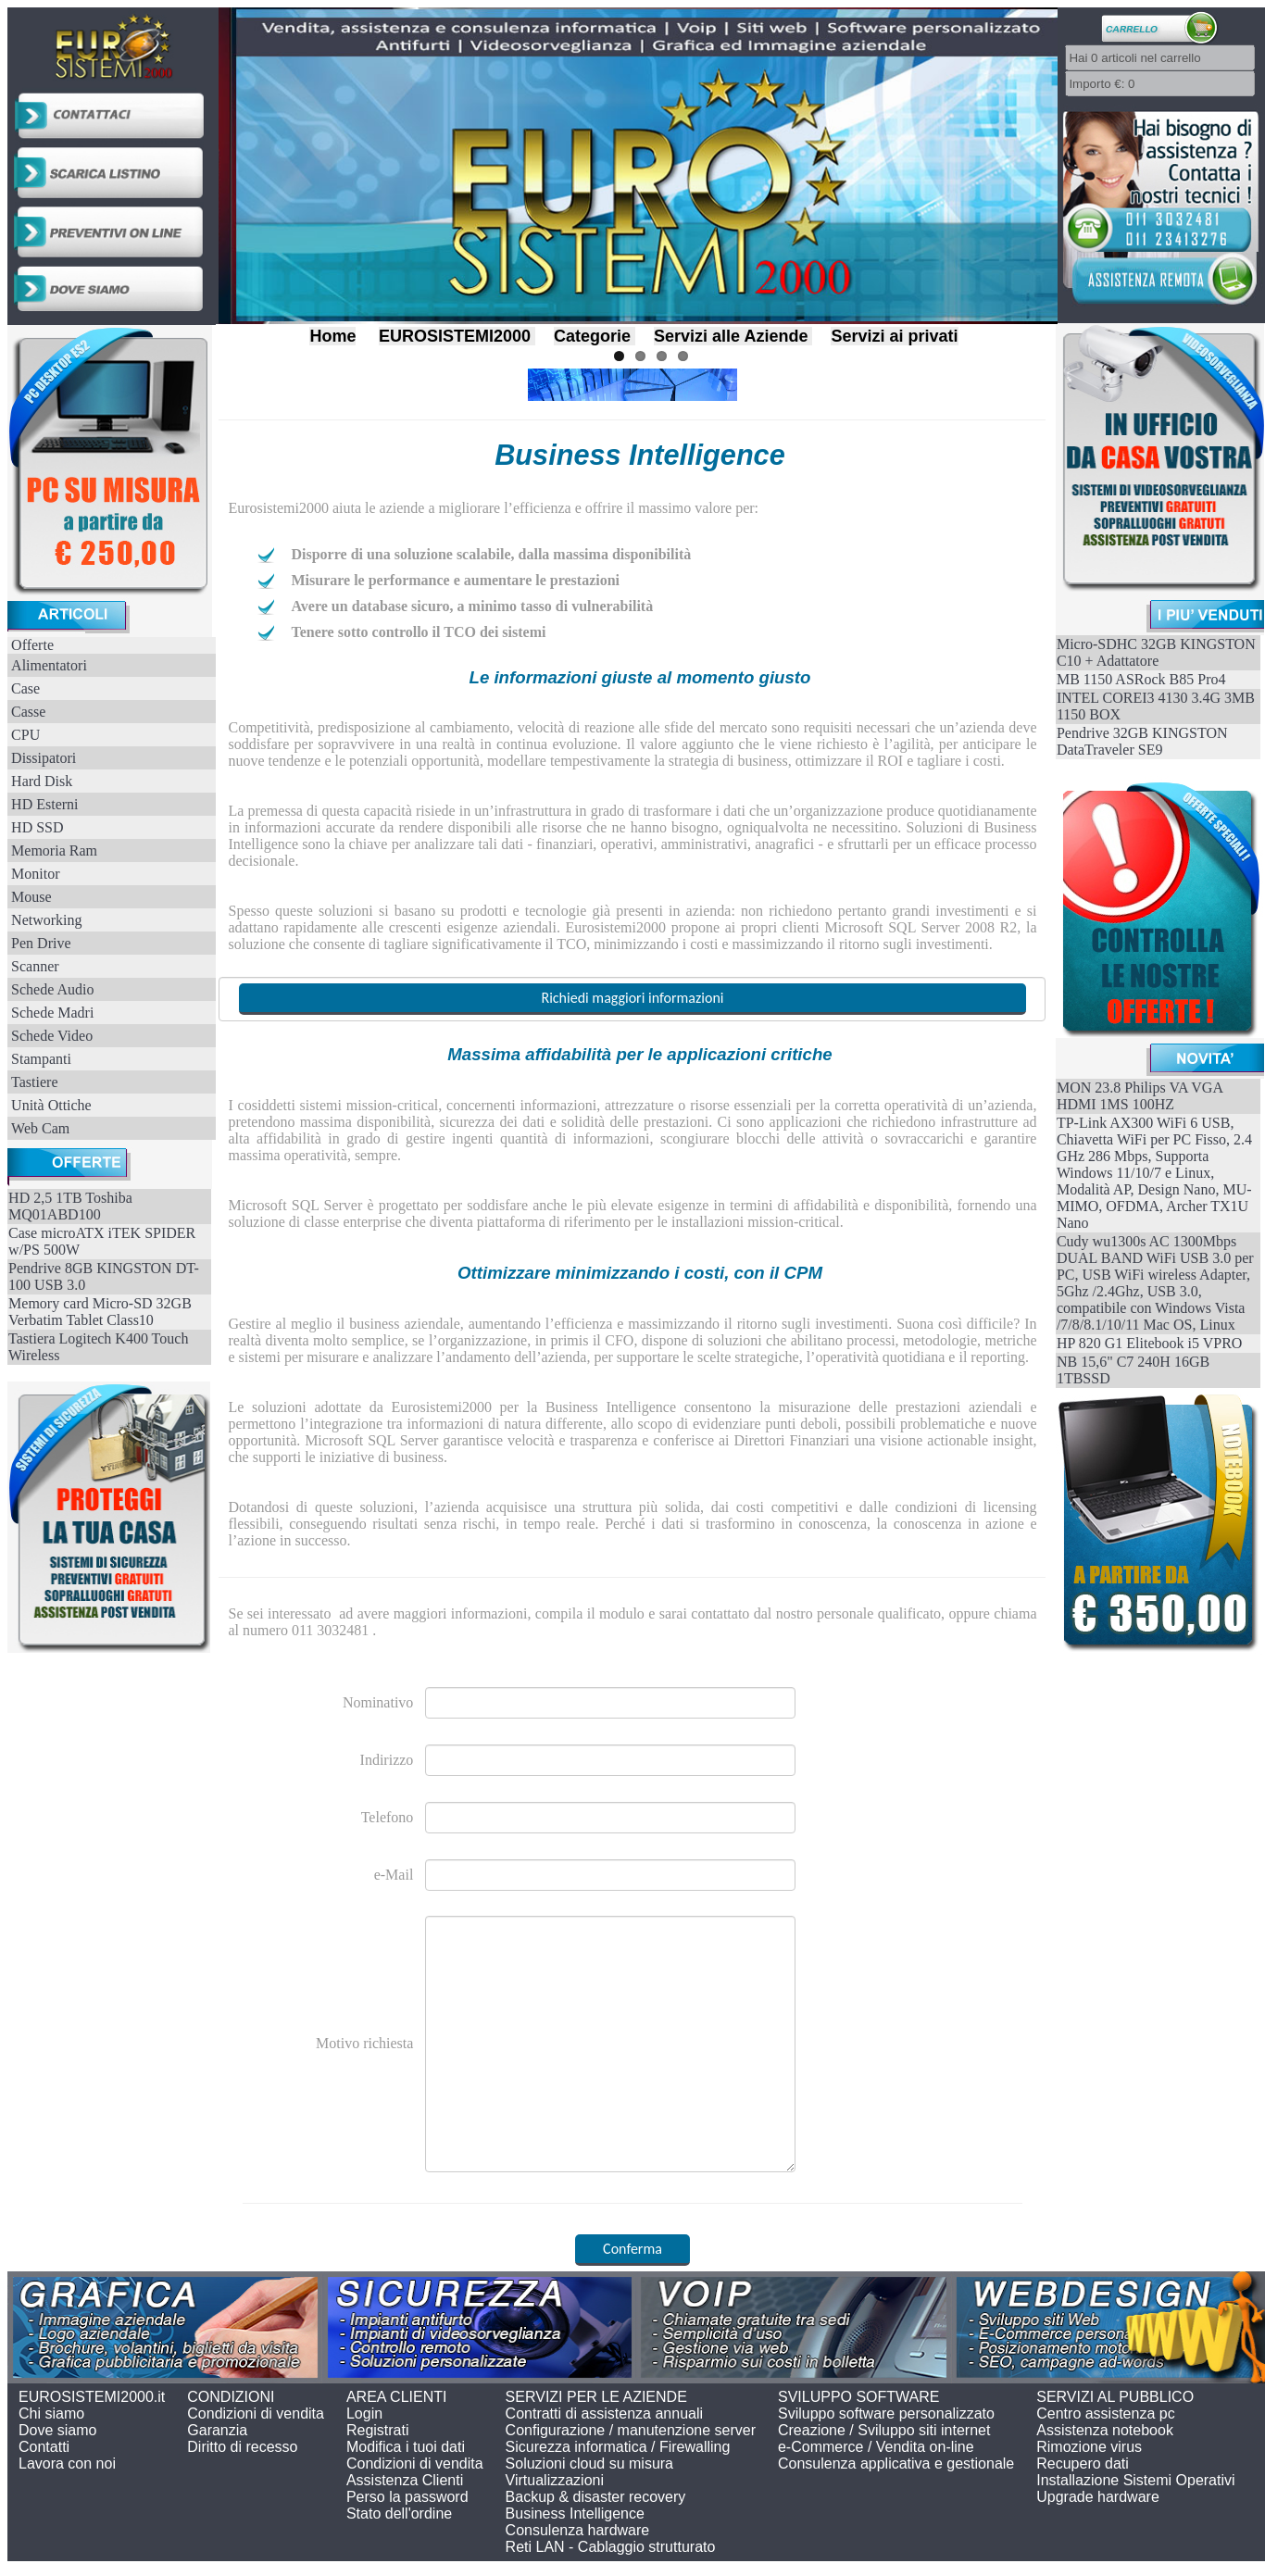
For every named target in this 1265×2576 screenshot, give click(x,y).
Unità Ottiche (51, 1105)
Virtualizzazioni (555, 2480)
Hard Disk (41, 781)
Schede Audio (52, 989)
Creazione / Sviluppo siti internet (884, 2430)
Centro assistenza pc (1105, 2413)
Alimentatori (49, 665)
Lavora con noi (67, 2463)
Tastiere (34, 1082)
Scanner (35, 966)
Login (364, 2413)
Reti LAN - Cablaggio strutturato (611, 2547)
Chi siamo (51, 2413)
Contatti (44, 2447)
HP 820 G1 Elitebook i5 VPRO (1149, 1343)
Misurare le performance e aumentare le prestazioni (455, 580)
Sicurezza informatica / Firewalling (618, 2447)
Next (1076, 161)
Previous (201, 161)
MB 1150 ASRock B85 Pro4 (1141, 679)
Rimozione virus (1089, 2447)
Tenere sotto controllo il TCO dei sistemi (418, 632)
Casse (28, 711)
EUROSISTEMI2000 (455, 336)
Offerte (32, 645)
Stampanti (41, 1059)
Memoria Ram (54, 850)
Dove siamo (57, 2430)
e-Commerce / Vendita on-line (876, 2447)
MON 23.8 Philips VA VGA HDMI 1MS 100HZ (1139, 1096)
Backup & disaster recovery (596, 2497)
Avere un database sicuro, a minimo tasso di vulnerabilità (472, 606)
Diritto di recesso (242, 2447)
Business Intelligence (575, 2513)
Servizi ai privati (894, 336)
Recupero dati (1082, 2463)
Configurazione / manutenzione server (631, 2430)
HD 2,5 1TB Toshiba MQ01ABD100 (70, 1206)
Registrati (377, 2430)
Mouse (31, 897)
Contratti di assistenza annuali (604, 2413)
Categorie (592, 336)
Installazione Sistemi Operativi (1135, 2480)
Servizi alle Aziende (731, 336)
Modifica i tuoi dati (405, 2447)
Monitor (35, 874)
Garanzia (217, 2430)
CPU (25, 735)
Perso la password (407, 2497)
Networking (46, 920)
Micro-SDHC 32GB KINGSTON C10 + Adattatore (1156, 652)
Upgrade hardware (1097, 2497)
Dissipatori (43, 758)
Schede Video (52, 1036)
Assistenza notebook (1104, 2430)
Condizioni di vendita (255, 2413)
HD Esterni (44, 804)
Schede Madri (52, 1012)
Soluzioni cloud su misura (589, 2463)
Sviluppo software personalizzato (886, 2413)
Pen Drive (40, 943)
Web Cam (40, 1128)
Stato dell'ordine (399, 2513)
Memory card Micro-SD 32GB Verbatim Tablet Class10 (100, 1311)
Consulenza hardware (578, 2530)
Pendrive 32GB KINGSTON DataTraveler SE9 (1142, 741)
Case (25, 688)
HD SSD (37, 827)
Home (332, 336)
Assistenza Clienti (404, 2480)
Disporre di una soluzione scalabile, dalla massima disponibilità (491, 554)
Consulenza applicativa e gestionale (896, 2463)
